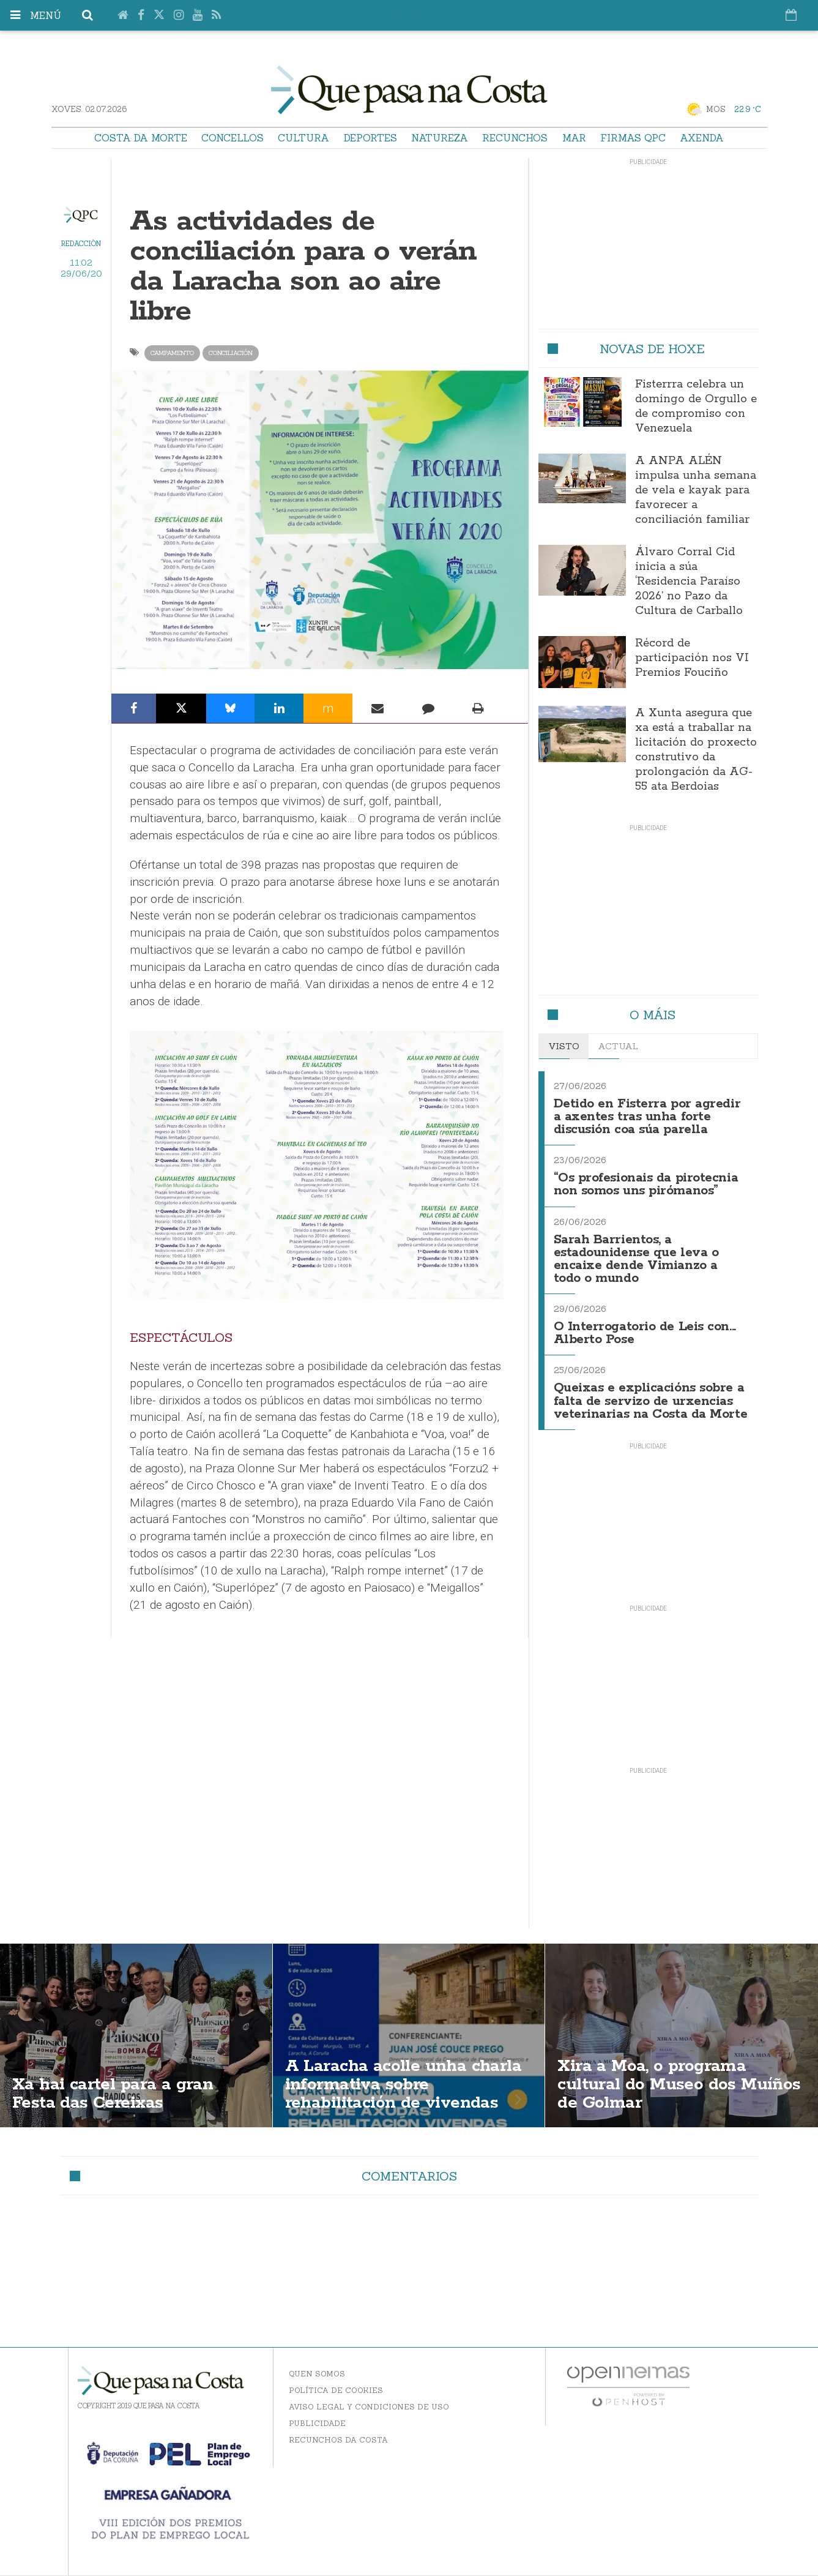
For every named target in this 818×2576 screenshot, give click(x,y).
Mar (574, 138)
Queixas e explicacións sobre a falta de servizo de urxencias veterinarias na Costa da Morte (651, 1392)
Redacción (81, 243)
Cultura (303, 138)
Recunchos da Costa (338, 2431)
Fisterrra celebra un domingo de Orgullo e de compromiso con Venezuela (696, 406)
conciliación (231, 353)
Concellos (232, 138)
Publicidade (317, 2414)
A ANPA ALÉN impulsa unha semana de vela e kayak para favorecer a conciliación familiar (695, 490)
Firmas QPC (633, 138)
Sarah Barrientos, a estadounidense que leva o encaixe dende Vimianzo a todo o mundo (651, 1254)
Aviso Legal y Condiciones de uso (369, 2398)
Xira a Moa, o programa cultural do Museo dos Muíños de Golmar (679, 2076)
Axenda (702, 138)
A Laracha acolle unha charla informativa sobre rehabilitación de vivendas (404, 2076)
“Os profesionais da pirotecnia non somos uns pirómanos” (646, 1181)
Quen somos (317, 2365)
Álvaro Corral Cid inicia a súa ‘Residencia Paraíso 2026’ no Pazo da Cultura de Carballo (689, 581)
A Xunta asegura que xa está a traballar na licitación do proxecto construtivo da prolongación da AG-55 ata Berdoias (696, 750)
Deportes (370, 138)
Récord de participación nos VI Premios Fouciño (692, 658)
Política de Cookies (336, 2381)
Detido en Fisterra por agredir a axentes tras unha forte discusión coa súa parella (648, 1115)
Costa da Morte (140, 138)
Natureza (439, 138)
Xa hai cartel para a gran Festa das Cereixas (113, 2084)
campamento (172, 353)
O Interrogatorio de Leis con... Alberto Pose (645, 1326)
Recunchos (515, 138)
